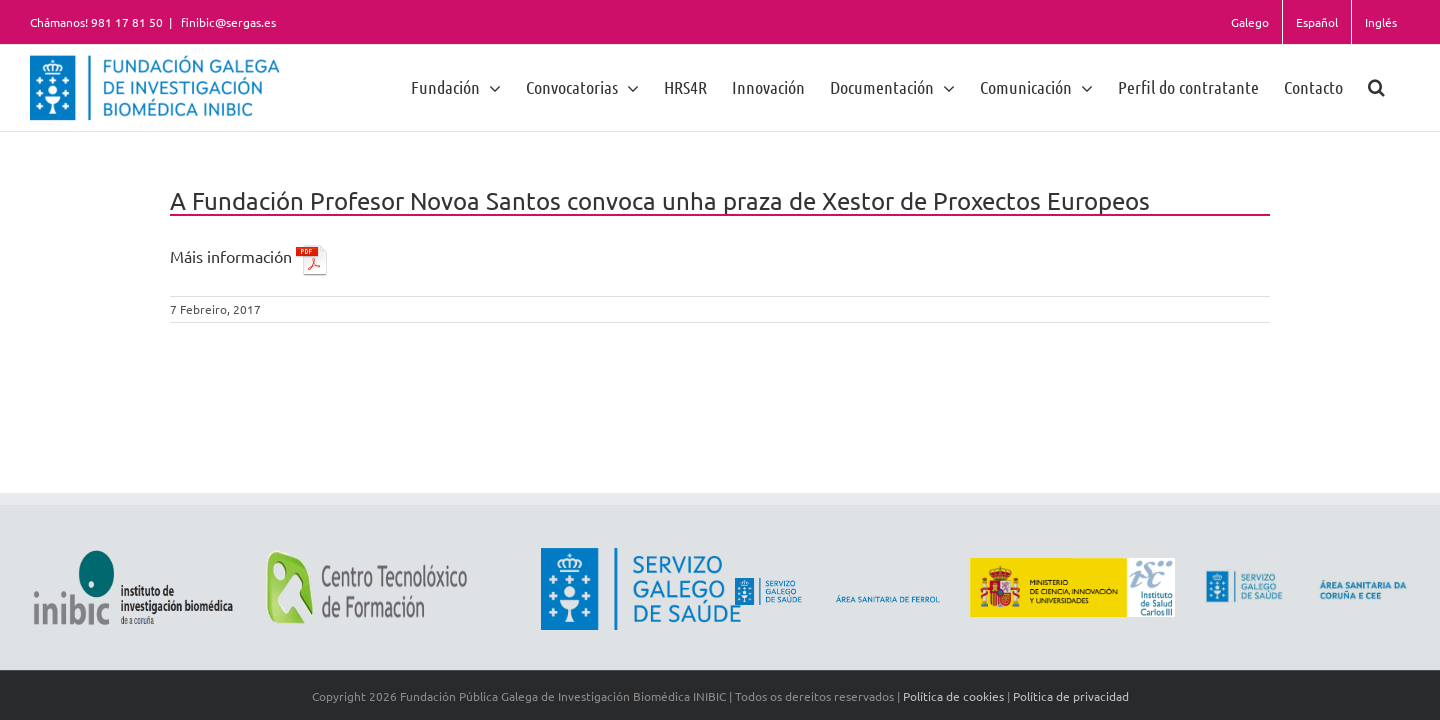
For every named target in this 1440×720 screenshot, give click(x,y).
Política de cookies (953, 696)
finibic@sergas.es (227, 22)
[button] (1401, 86)
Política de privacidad (1071, 696)
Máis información (249, 256)
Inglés (1381, 22)
